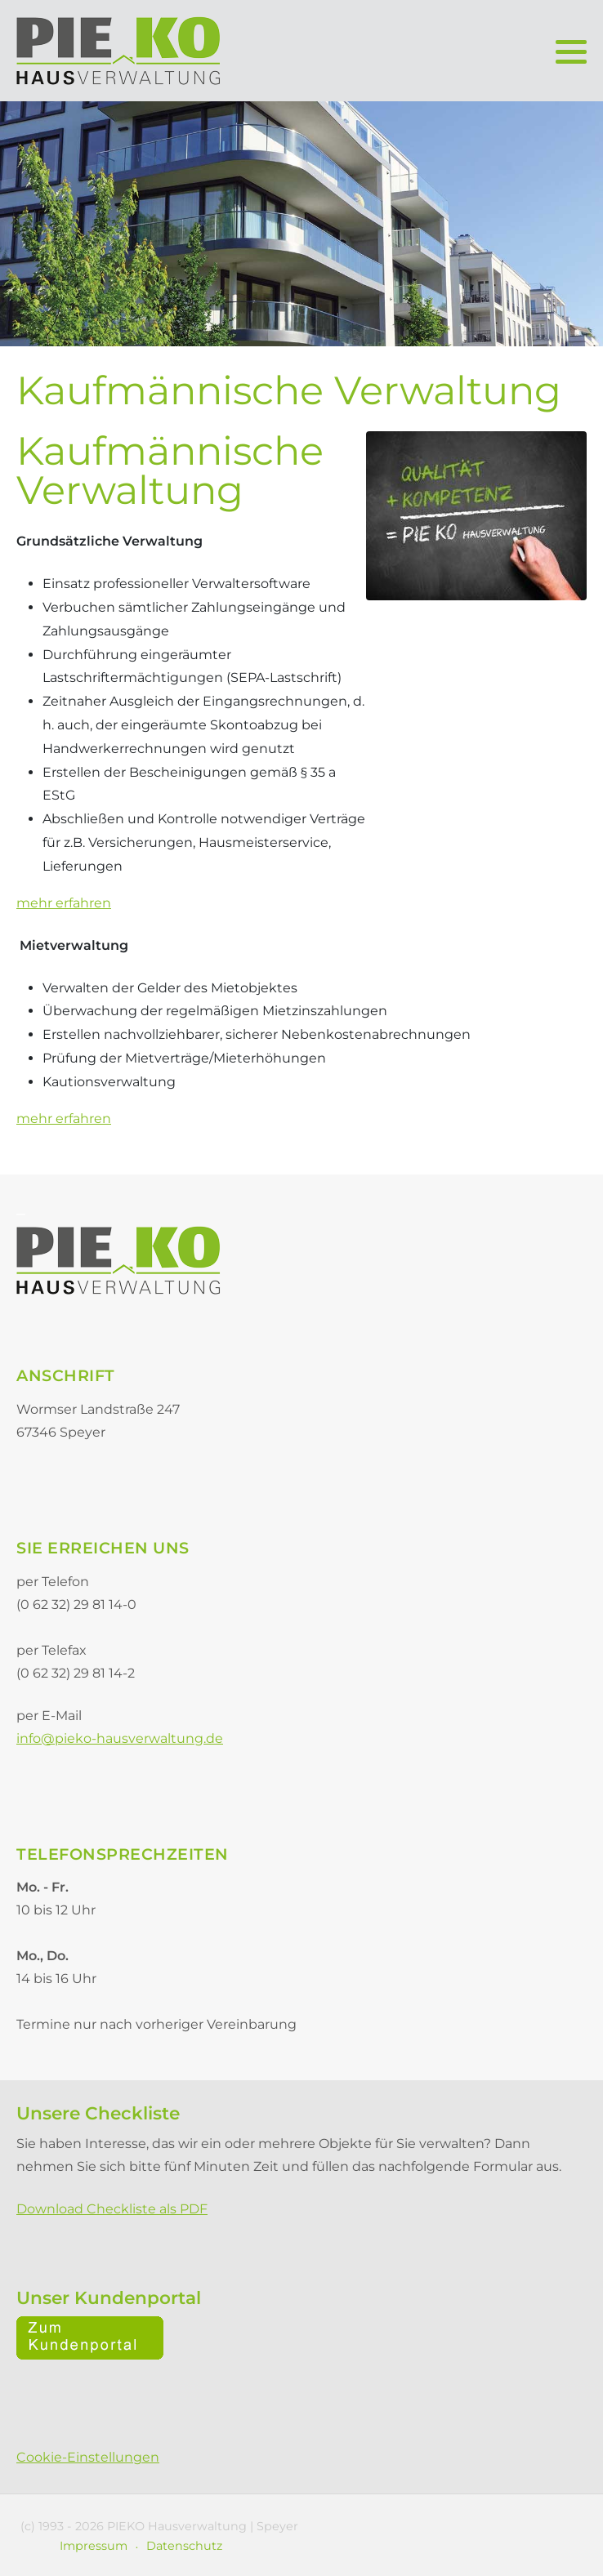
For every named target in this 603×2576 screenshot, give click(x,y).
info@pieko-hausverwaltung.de (119, 1738)
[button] (571, 51)
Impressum (93, 2545)
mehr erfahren (63, 903)
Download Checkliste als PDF (112, 2209)
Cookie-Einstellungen (87, 2457)
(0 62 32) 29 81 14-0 (76, 1604)
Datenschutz (184, 2545)
